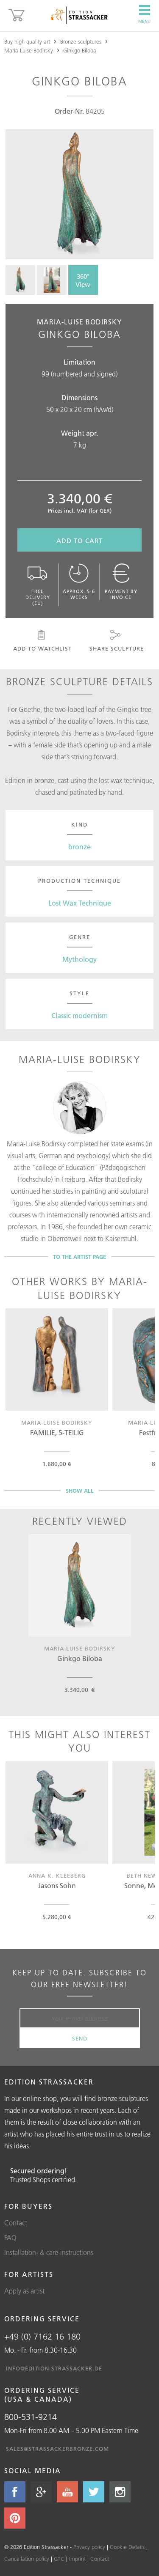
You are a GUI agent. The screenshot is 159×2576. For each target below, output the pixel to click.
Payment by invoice (121, 581)
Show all (80, 1490)
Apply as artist (24, 2291)
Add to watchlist (41, 641)
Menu (144, 14)
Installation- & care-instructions (48, 2252)
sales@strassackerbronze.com (57, 2448)
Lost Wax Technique (79, 903)
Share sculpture (116, 641)
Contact (15, 2223)
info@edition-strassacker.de (54, 2368)
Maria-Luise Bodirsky (28, 50)
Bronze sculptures (80, 41)
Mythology (79, 959)
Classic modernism (79, 1015)
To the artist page (79, 1256)
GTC (59, 2558)
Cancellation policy (26, 2558)
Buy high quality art (27, 41)
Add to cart (79, 541)
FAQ (10, 2237)
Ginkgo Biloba (79, 50)
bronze (79, 847)
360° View (82, 280)
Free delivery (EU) (38, 584)
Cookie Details (127, 2546)
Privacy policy (89, 2546)
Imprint (77, 2558)
